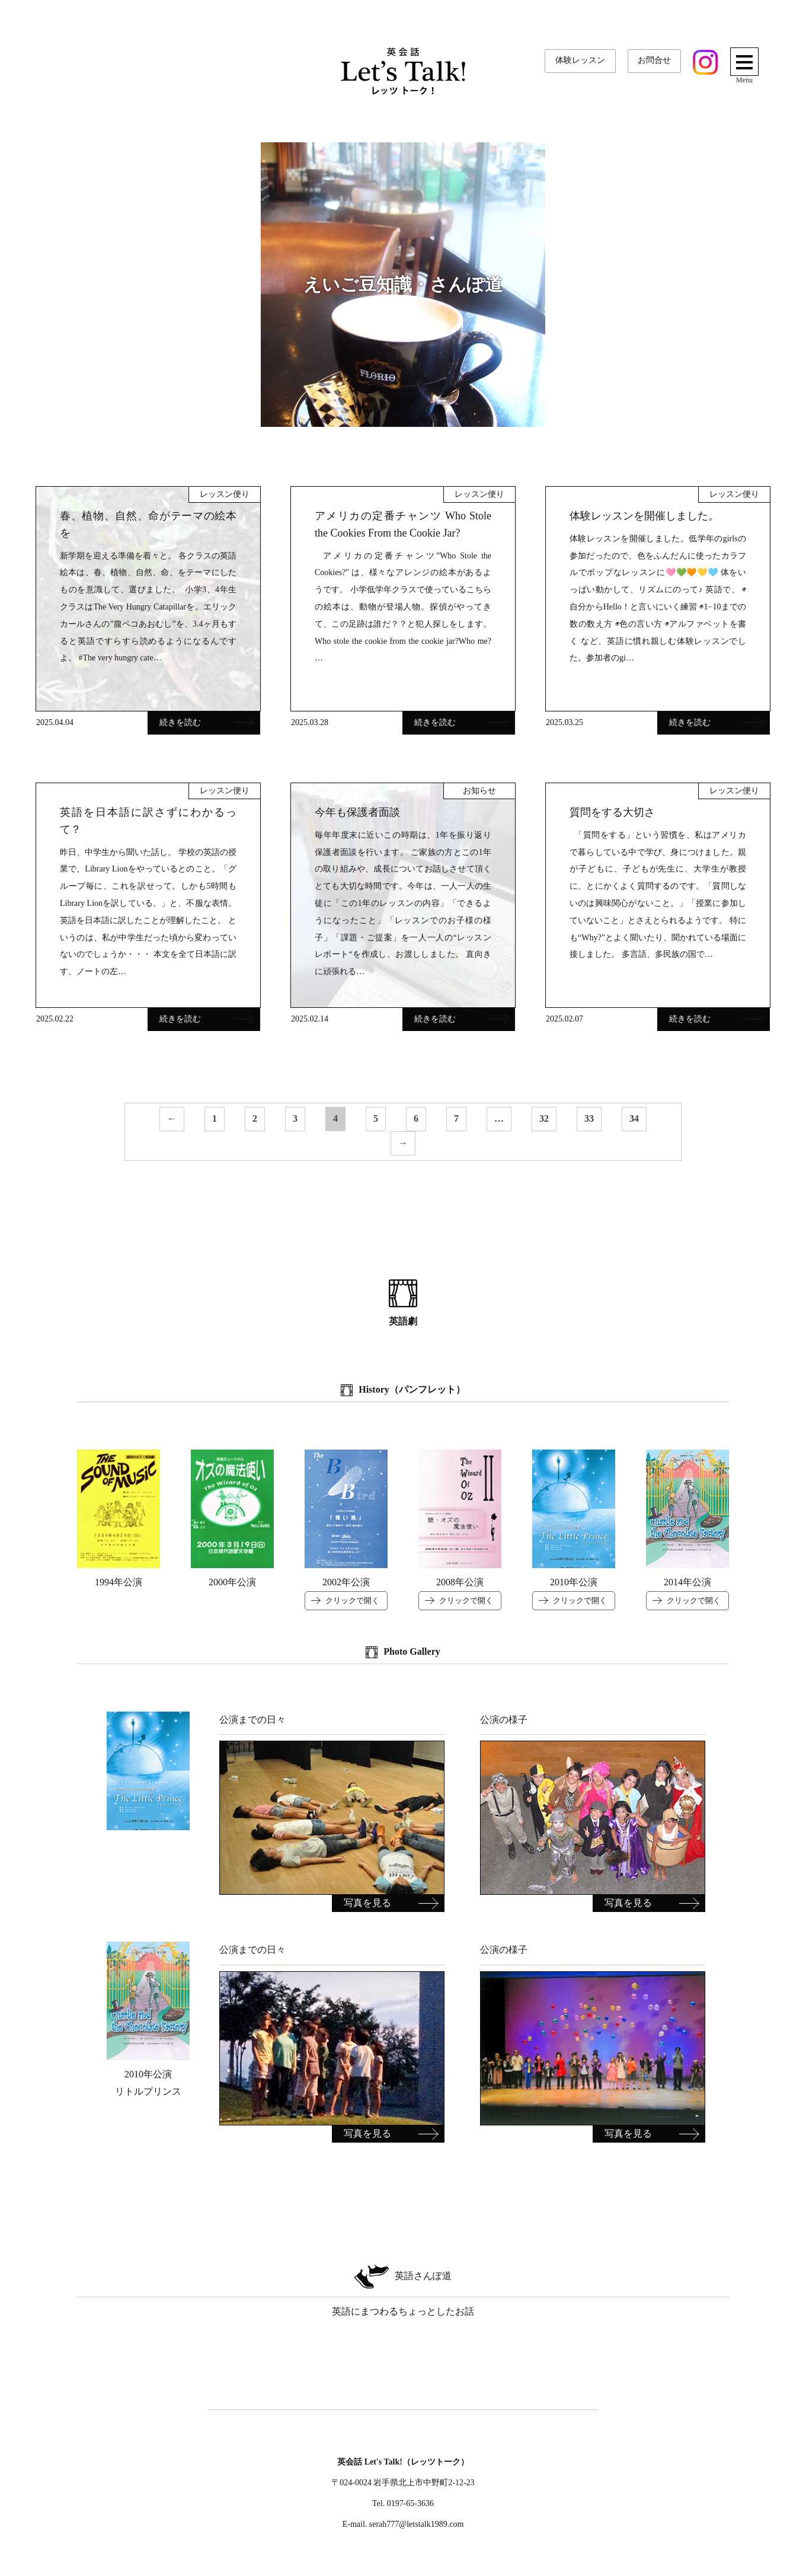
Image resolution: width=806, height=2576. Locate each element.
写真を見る (367, 1903)
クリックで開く (352, 1600)
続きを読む (206, 722)
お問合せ (654, 60)
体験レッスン (580, 60)
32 (544, 1118)
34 (634, 1118)
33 (589, 1118)
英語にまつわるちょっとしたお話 (403, 2288)
